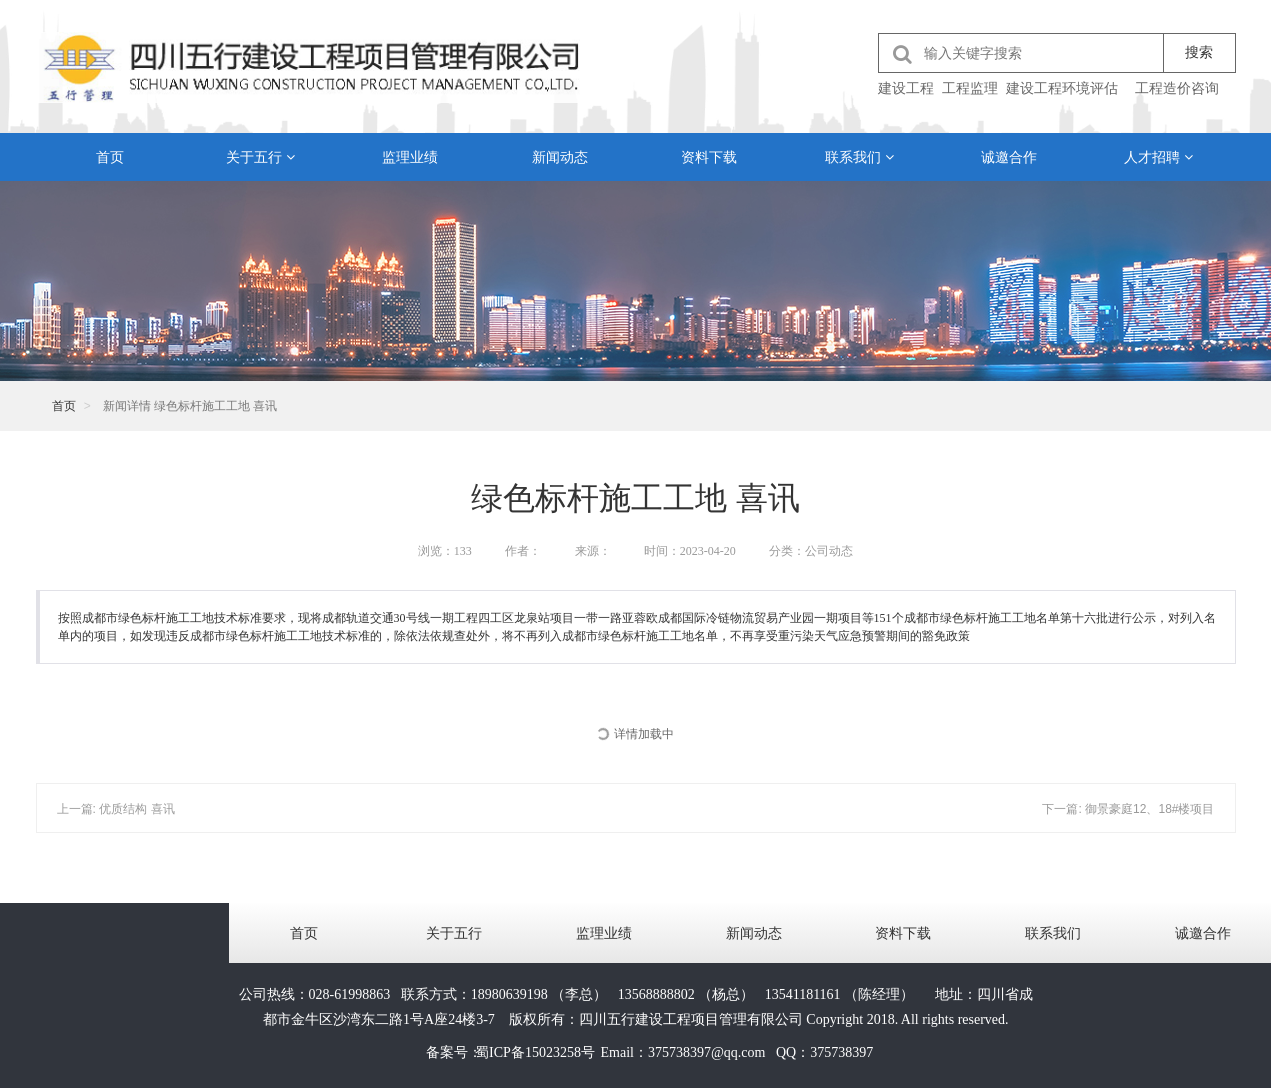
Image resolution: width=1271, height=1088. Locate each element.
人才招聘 (1158, 157)
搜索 (1199, 52)
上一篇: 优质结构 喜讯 (116, 809)
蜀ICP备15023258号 (535, 1052)
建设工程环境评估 (1062, 88)
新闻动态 (560, 157)
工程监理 (970, 88)
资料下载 (709, 157)
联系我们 (859, 157)
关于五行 (260, 157)
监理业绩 (410, 157)
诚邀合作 (1009, 157)
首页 (110, 157)
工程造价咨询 (1177, 88)
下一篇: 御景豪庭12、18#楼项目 (1128, 809)
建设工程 (906, 88)
